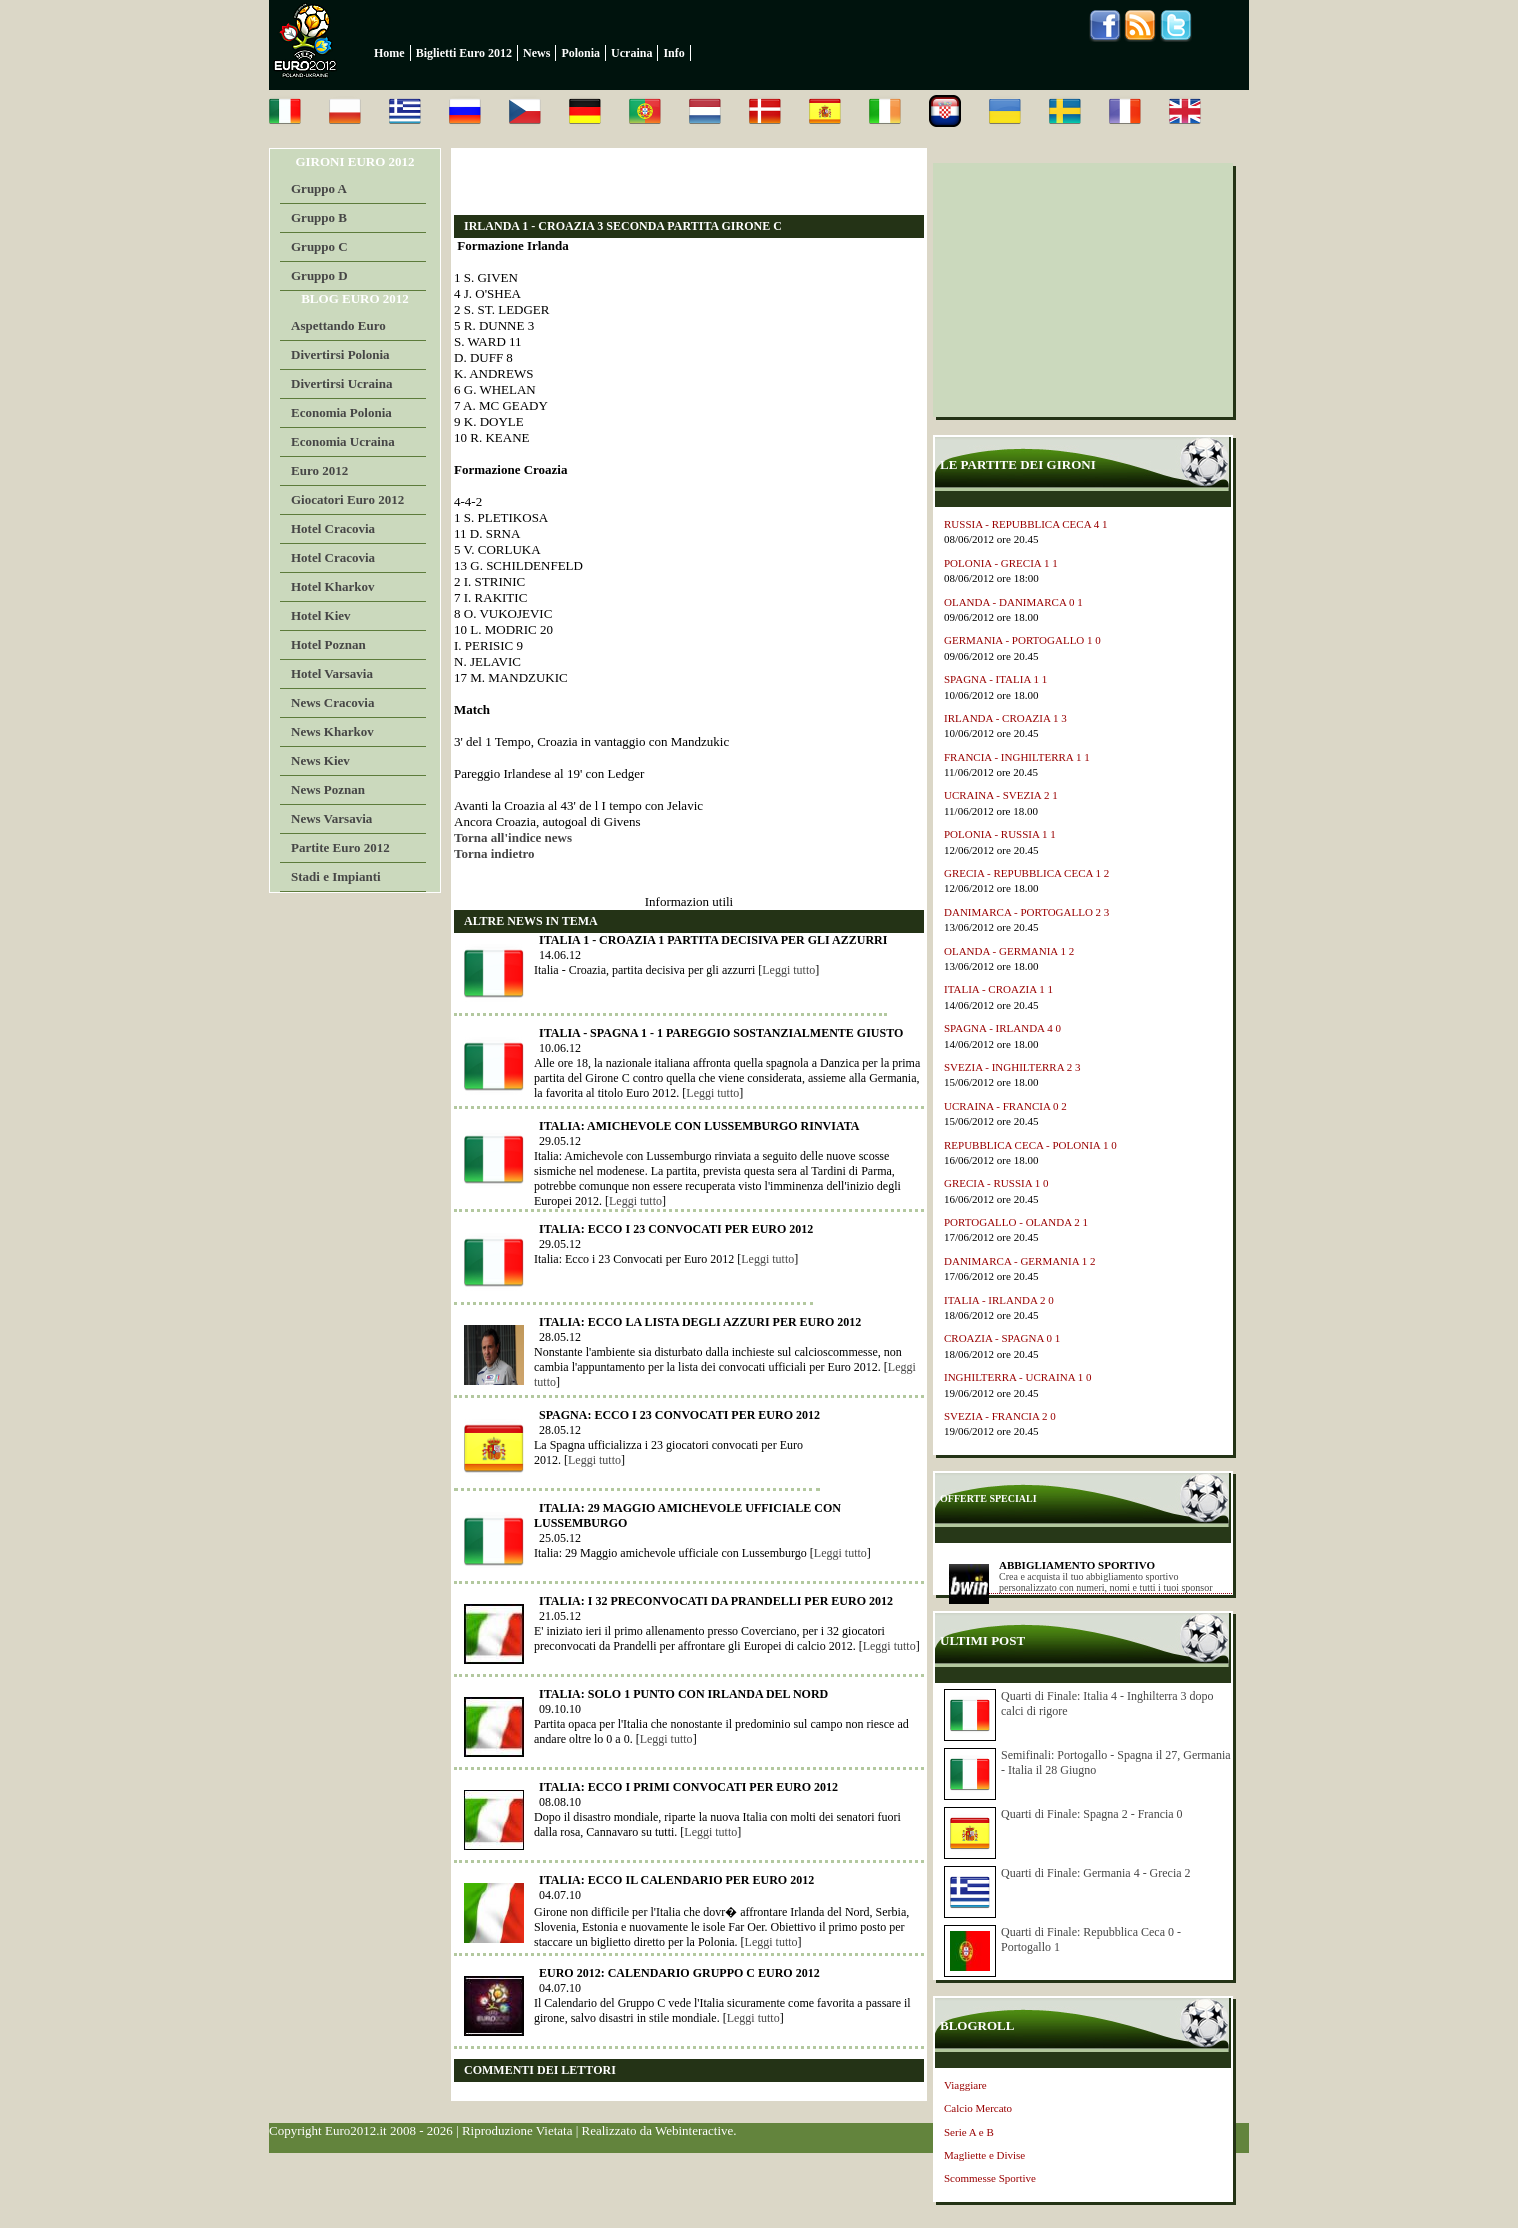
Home (389, 53)
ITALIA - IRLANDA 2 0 (999, 1300)
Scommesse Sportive (990, 2178)
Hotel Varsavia (332, 673)
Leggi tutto (788, 970)
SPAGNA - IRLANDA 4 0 (1002, 1028)
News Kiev (320, 760)
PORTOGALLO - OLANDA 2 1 (1016, 1222)
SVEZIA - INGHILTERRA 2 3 (1012, 1067)
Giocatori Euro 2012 (347, 499)
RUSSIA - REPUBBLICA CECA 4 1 (1026, 524)
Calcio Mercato (978, 2108)
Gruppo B (319, 217)
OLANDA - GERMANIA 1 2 (1009, 951)
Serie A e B (969, 2132)
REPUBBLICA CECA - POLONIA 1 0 (1030, 1145)
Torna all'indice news (513, 837)
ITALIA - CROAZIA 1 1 (998, 989)
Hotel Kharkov (332, 586)
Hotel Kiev (321, 615)
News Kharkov (332, 731)
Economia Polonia (341, 412)
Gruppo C (319, 246)
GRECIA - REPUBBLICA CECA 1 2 (1026, 873)
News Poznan (328, 789)
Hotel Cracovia (333, 528)
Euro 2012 (319, 470)
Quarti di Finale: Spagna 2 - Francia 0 (1092, 1814)
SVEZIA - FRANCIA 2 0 (1000, 1416)
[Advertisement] (688, 181)
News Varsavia (331, 818)
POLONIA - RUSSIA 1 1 (1000, 834)
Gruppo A (319, 188)
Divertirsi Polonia (340, 354)
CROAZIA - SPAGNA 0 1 (1002, 1338)
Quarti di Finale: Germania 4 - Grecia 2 (1096, 1873)
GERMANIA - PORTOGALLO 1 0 (1022, 640)
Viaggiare (965, 2085)
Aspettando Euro (338, 325)
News (536, 53)
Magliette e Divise (984, 2155)
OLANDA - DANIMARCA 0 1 (1013, 602)
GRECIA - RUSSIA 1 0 (996, 1183)
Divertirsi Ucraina (341, 383)
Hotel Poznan (328, 644)
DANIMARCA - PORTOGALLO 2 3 (1026, 912)
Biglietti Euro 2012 (464, 53)
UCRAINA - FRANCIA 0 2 (1005, 1106)
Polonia (580, 53)
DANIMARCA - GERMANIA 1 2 (1020, 1261)
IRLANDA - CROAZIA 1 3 (1005, 718)
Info (673, 53)
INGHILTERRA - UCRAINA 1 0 (1018, 1377)
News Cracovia (332, 702)
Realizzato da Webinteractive (658, 2130)
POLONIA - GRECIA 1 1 (1001, 563)
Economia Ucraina (343, 441)
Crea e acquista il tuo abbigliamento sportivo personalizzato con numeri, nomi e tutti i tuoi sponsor (1106, 1582)
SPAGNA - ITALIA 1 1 (995, 679)
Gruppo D (319, 275)
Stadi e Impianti (336, 876)
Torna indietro (494, 853)
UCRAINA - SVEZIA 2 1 (1001, 795)
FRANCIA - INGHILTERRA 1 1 (1017, 757)
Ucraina (631, 53)
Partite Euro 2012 (340, 847)
